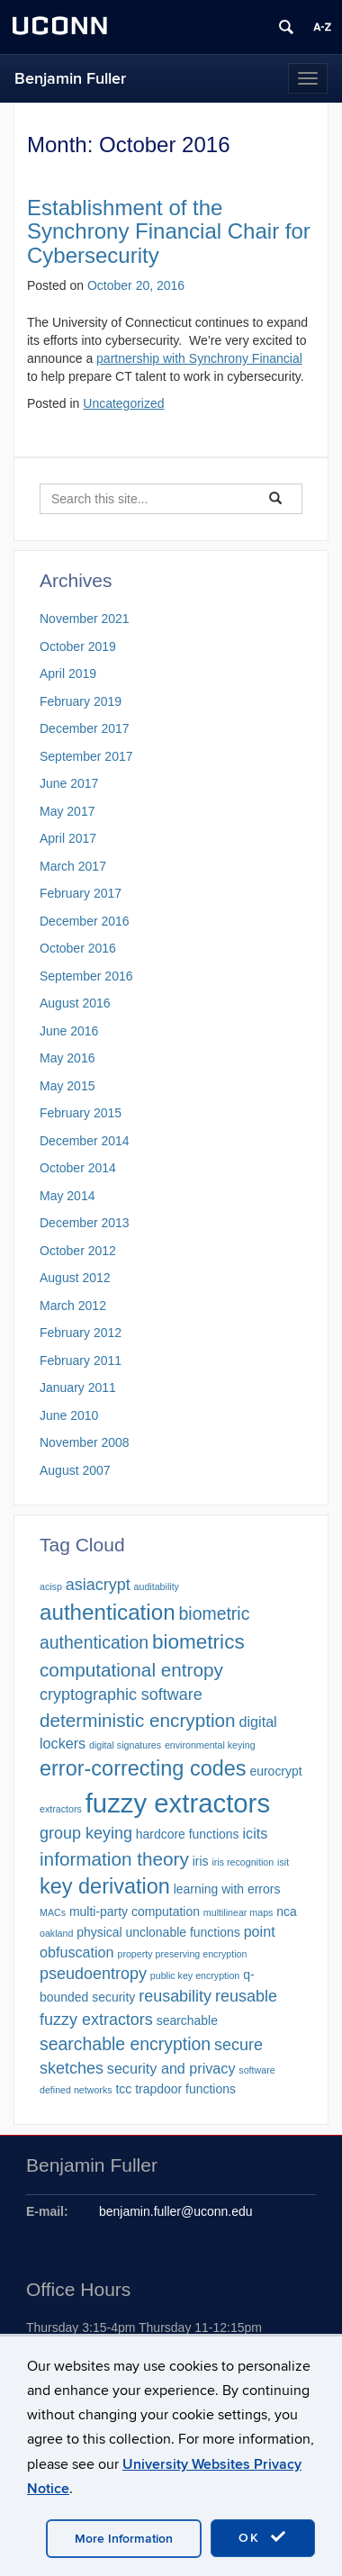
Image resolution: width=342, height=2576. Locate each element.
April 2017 (68, 838)
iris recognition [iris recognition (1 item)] (243, 1862)
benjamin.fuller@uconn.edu (176, 2211)
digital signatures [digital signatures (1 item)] (125, 1745)
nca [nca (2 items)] (286, 1911)
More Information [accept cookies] (124, 2538)
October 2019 (78, 646)
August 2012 (75, 1277)
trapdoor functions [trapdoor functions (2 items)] (185, 2089)
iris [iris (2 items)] (201, 1861)
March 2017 (73, 866)
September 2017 (86, 756)
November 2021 (85, 618)
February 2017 (81, 893)
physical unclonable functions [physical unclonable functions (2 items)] (158, 1932)
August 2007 (75, 1470)
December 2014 (85, 1141)
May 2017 (67, 811)
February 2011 (81, 1360)
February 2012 (81, 1332)
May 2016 (67, 1058)
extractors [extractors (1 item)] (61, 1808)
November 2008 (85, 1442)
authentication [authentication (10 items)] (108, 1612)
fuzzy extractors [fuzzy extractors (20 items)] (178, 1803)
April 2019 (68, 673)
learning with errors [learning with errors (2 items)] (227, 1889)
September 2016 (86, 976)
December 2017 (85, 728)
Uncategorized (123, 403)
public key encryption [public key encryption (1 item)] (195, 1975)
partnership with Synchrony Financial (199, 358)
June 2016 (69, 1031)
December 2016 (85, 921)
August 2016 (75, 1003)
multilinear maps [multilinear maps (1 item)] (238, 1912)
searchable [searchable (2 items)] (187, 2020)
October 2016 (78, 948)
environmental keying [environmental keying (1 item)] (210, 1745)
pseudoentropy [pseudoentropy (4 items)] (93, 1974)
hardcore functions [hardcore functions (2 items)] (187, 1834)
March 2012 (73, 1305)
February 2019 (81, 701)
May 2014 (67, 1196)
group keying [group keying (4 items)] (86, 1833)
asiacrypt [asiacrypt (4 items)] (98, 1585)
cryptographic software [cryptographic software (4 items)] (121, 1695)
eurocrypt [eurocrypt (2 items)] (275, 1771)
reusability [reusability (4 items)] (175, 1996)
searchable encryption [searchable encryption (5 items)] (125, 2044)
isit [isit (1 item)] (283, 1862)
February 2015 (81, 1113)
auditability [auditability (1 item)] (156, 1586)
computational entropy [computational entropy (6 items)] (131, 1669)
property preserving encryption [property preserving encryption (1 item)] (182, 1953)
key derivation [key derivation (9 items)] (105, 1886)
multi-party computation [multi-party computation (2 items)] (134, 1911)
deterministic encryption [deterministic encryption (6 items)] (138, 1720)
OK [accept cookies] (262, 2537)
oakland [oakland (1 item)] (56, 1933)
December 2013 (85, 1223)
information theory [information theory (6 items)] (114, 1858)
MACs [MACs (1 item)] (53, 1912)
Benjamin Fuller (70, 78)
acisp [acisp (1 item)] (51, 1586)
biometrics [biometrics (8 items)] (198, 1642)
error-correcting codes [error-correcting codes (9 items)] (143, 1768)
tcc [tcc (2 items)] (123, 2089)
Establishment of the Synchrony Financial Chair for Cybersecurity (168, 231)
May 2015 (67, 1086)
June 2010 (69, 1415)
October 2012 (78, 1250)
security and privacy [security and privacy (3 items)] (171, 2068)
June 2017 (69, 783)
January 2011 (78, 1387)
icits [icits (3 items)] (254, 1833)
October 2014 (78, 1168)
